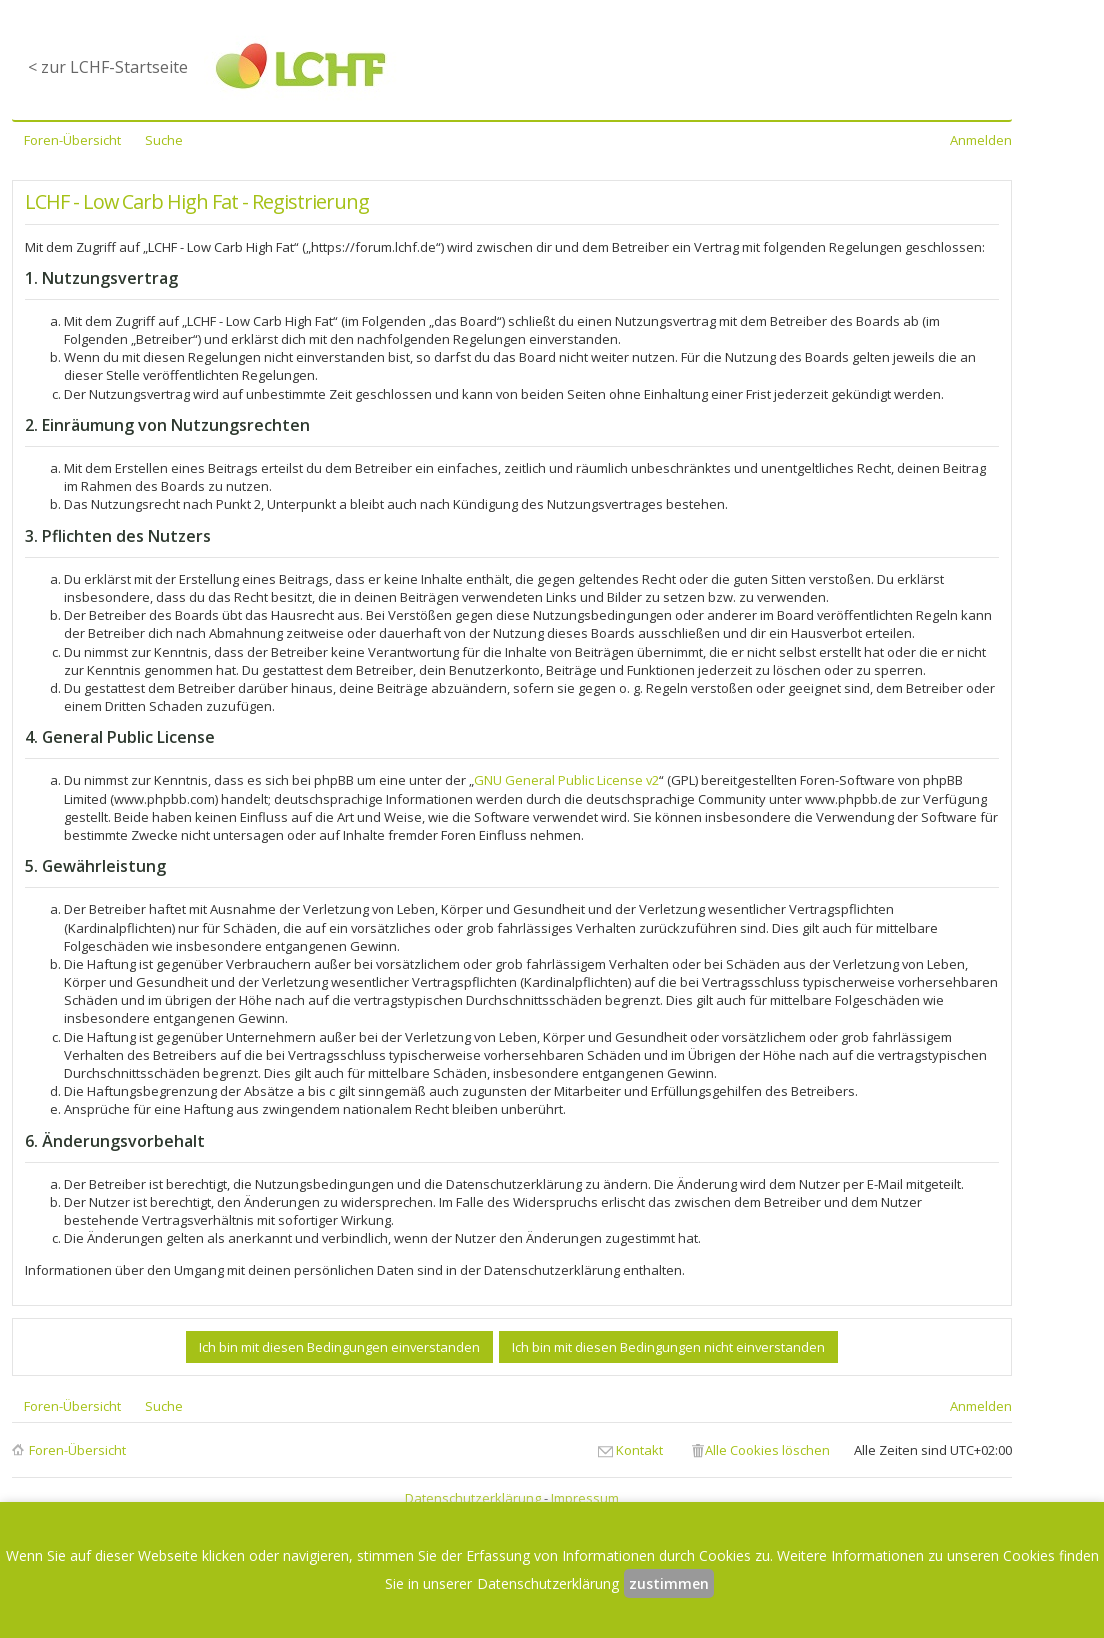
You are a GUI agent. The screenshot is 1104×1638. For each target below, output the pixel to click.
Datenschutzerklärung (473, 1498)
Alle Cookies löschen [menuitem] (767, 1450)
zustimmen (669, 1583)
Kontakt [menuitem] (639, 1450)
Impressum (585, 1498)
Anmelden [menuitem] (981, 140)
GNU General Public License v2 (566, 780)
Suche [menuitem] (164, 140)
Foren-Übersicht (77, 1450)
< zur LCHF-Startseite (108, 67)
